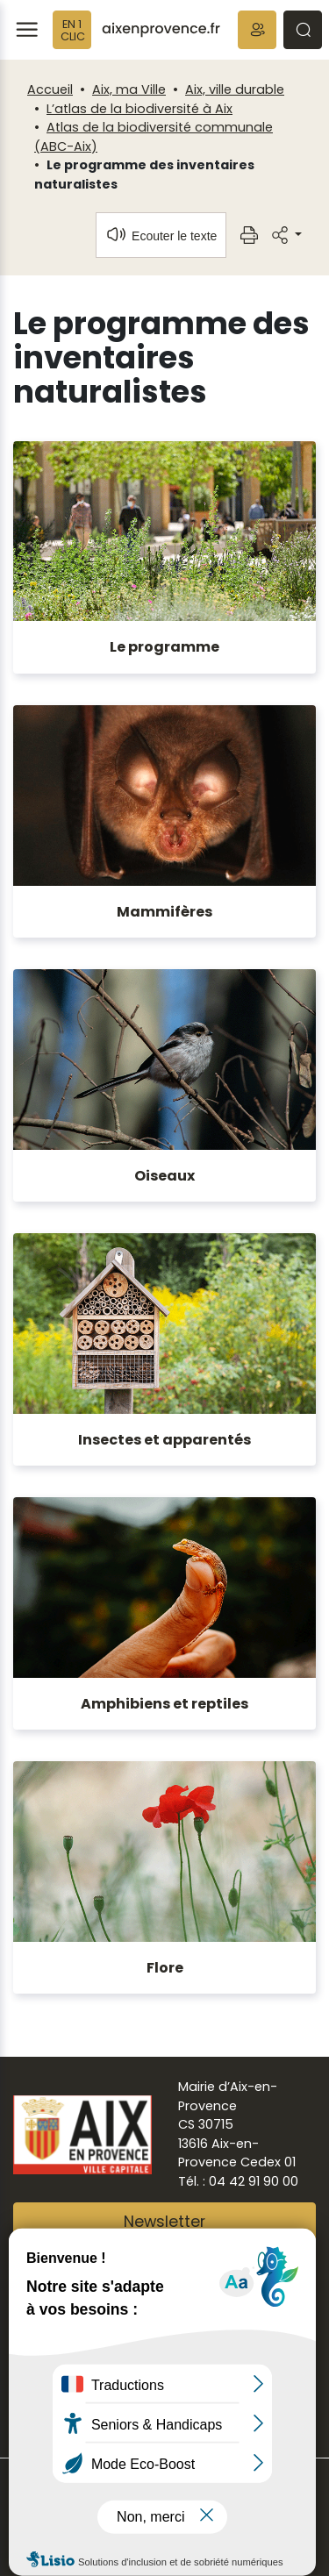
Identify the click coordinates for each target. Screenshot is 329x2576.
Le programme (164, 647)
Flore (165, 1968)
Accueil (50, 89)
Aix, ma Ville (129, 89)
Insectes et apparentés (164, 1440)
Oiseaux (164, 1176)
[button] (257, 30)
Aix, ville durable (234, 89)
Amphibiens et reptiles (164, 1704)
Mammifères (164, 912)
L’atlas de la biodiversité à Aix (139, 109)
